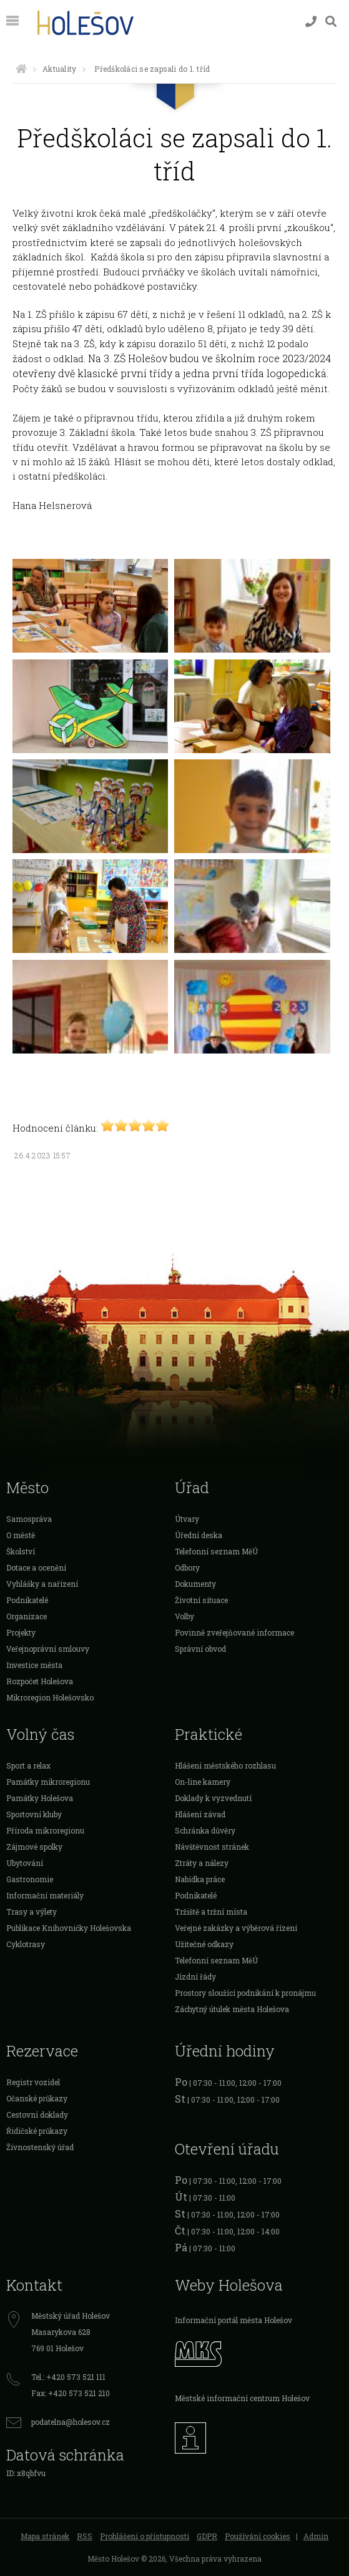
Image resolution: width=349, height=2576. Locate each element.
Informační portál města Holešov (233, 2320)
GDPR (207, 2536)
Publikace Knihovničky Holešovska (68, 1928)
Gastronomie (29, 1879)
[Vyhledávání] (331, 21)
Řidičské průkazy (36, 2131)
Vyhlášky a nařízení (42, 1584)
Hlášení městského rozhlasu (225, 1765)
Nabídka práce (200, 1879)
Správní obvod (200, 1649)
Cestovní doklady (37, 2115)
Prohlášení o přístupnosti (144, 2536)
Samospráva (29, 1519)
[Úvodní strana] (21, 69)
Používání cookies (257, 2536)
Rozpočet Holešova (39, 1681)
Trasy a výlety (31, 1912)
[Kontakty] (311, 21)
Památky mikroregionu (48, 1782)
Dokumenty (195, 1584)
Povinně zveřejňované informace (234, 1632)
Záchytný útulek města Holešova (232, 2009)
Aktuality (59, 69)
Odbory (187, 1567)
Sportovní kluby (34, 1814)
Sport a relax (28, 1765)
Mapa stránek (45, 2536)
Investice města (34, 1665)
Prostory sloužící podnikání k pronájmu (245, 1993)
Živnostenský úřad (40, 2147)
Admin (315, 2536)
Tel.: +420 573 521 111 (68, 2377)
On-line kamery (202, 1782)
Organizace (26, 1616)
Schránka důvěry (205, 1830)
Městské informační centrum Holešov (242, 2398)
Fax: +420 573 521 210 (70, 2393)
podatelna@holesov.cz (70, 2422)
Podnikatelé (27, 1600)
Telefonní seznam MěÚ (216, 1551)
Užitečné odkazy (204, 1944)
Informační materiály (45, 1895)
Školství (20, 1551)
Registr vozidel (33, 2082)
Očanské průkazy (36, 2098)
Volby (184, 1616)
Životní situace (201, 1600)
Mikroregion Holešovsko (50, 1697)
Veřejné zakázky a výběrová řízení (236, 1928)
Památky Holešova (39, 1798)
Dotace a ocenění (36, 1567)
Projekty (21, 1632)
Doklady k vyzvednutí (213, 1798)
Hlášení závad (200, 1814)
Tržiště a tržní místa (211, 1912)
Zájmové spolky (34, 1847)
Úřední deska (198, 1535)
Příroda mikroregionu (45, 1830)
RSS (84, 2536)
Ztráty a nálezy (202, 1863)
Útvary (187, 1519)
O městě (20, 1535)
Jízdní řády (195, 1976)
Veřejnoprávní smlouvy (47, 1649)
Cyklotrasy (25, 1944)
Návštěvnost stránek (212, 1847)
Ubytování (24, 1863)
